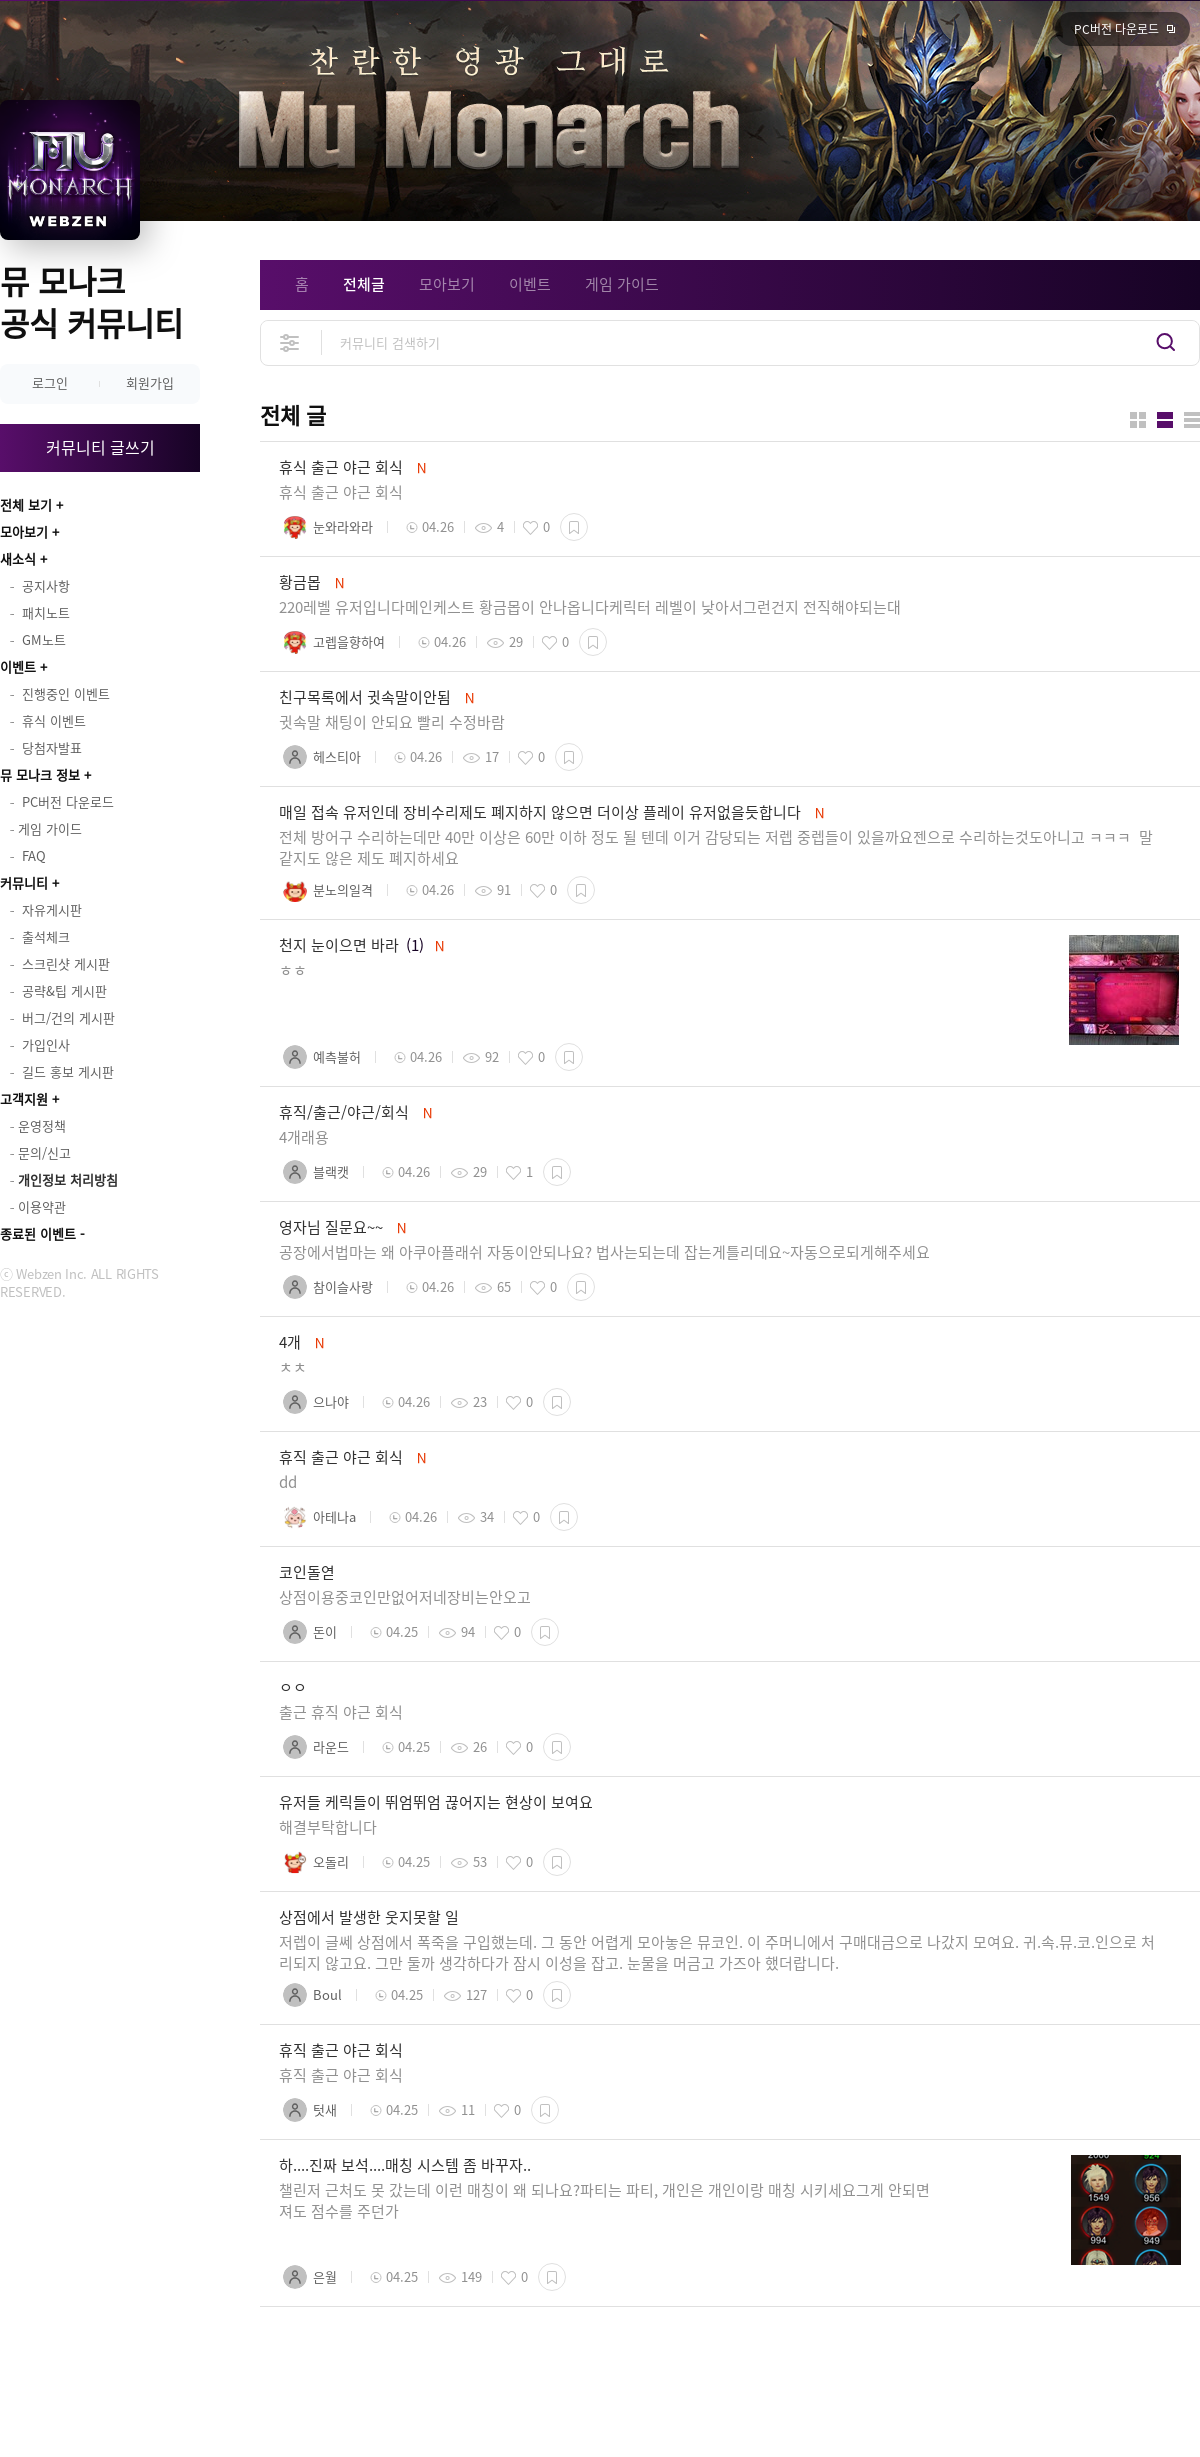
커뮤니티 (24, 882)
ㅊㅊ (293, 1367)
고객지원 (24, 1098)
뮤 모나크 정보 (40, 774)
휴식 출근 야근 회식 (341, 492)
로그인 (50, 382)
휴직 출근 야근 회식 (341, 2075)
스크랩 (574, 527)
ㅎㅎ (293, 970)
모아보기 (24, 531)
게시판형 (1192, 420)
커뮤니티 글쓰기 (100, 447)
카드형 (1138, 420)
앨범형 (1165, 420)
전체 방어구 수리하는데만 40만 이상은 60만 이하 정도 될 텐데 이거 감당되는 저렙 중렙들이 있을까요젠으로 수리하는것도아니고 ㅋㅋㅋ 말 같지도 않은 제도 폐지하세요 (716, 847)
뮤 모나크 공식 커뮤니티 (91, 301)
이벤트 (18, 666)
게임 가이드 (622, 284)
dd (288, 1482)
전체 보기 (26, 504)
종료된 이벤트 (38, 1233)
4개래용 (304, 1137)
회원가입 (150, 382)
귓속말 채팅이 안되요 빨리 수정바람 (394, 722)
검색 (1166, 342)
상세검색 (290, 342)
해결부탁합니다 (328, 1827)
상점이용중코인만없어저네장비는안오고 (405, 1597)
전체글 (364, 284)
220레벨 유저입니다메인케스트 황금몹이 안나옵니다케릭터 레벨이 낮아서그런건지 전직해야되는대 (590, 607)
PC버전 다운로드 (1116, 29)
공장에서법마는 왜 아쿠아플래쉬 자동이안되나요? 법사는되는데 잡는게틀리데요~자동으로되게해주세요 (604, 1252)
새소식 (18, 558)
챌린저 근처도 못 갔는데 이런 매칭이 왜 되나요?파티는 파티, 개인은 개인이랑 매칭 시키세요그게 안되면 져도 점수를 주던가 (604, 2200)
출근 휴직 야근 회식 (341, 1712)
